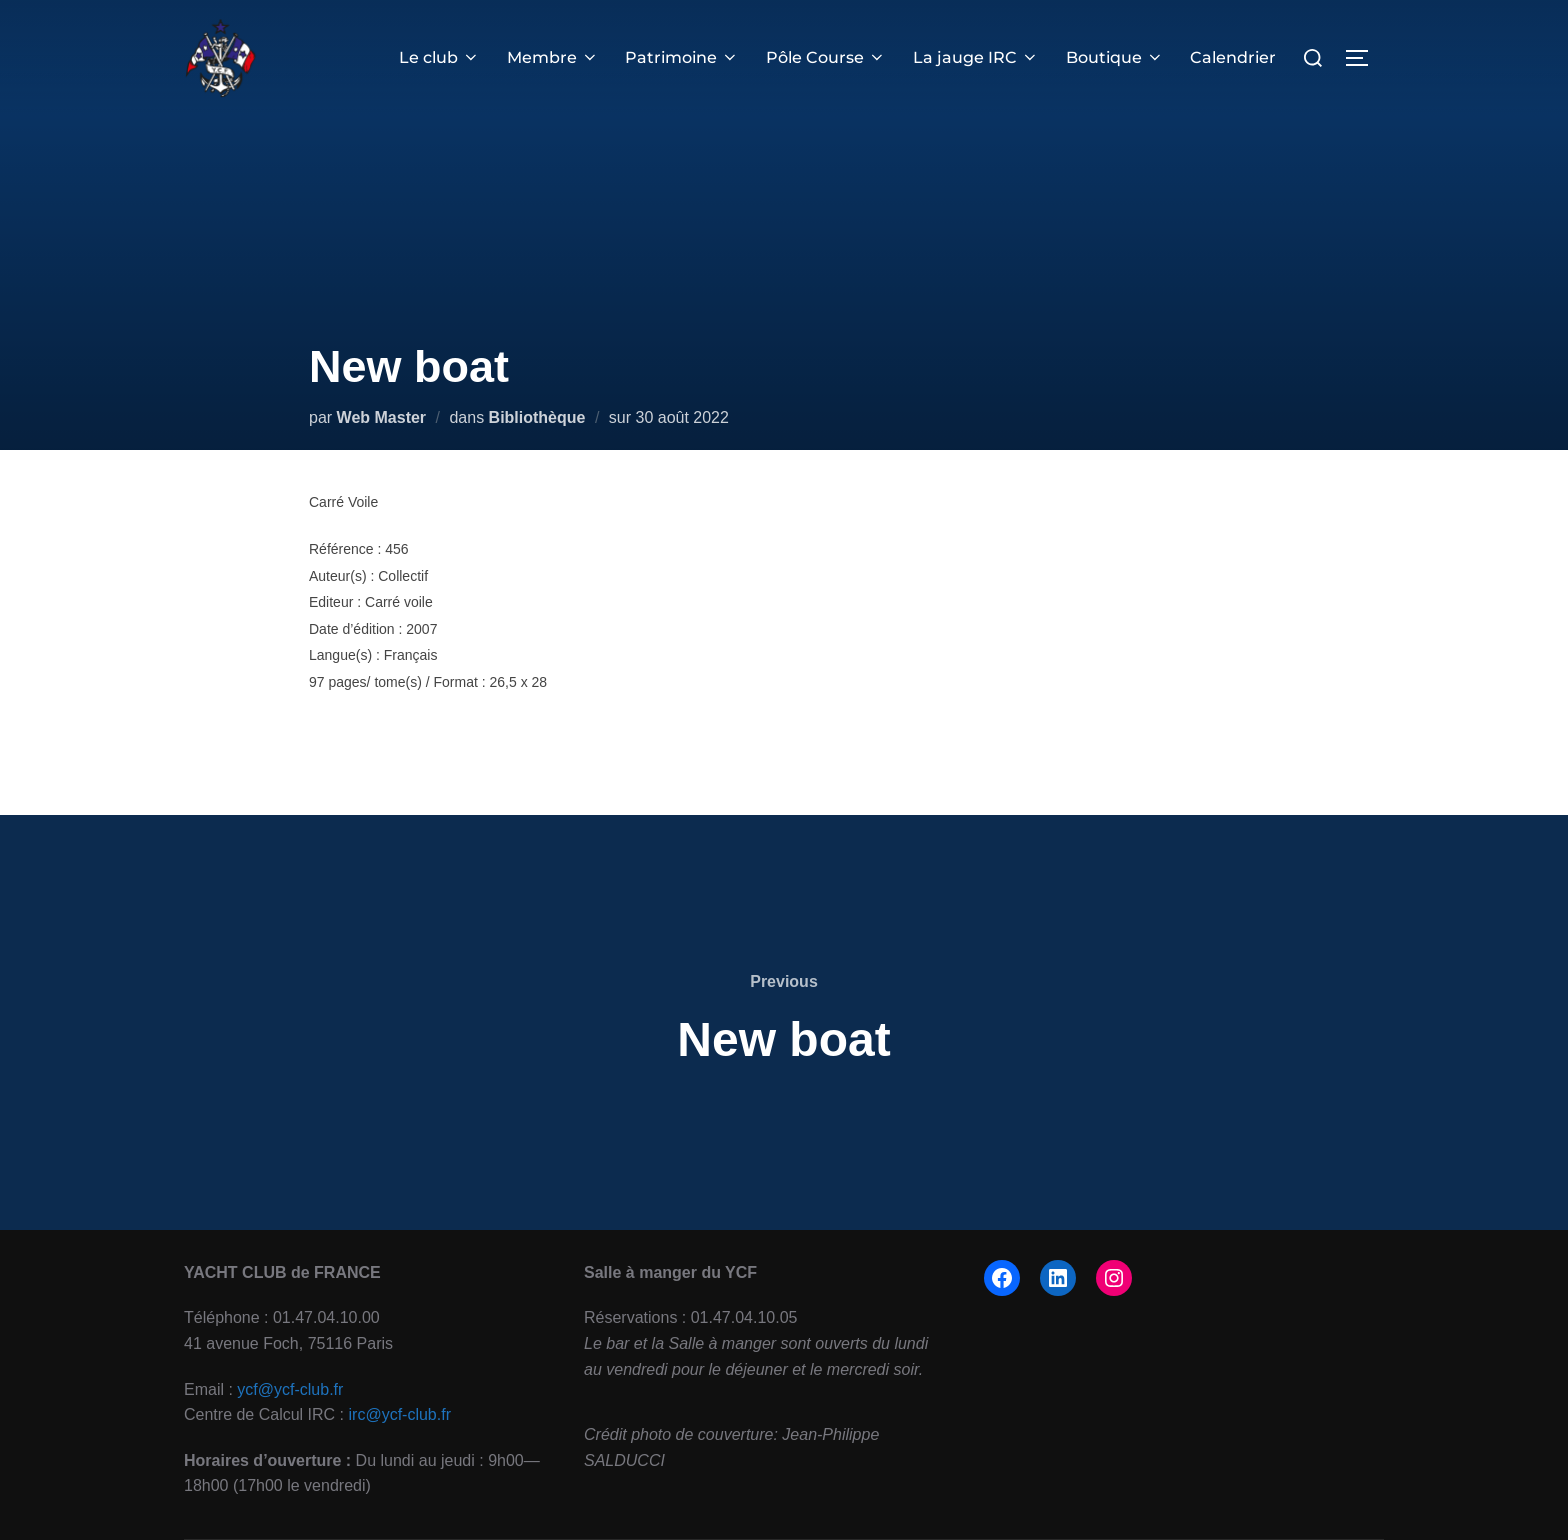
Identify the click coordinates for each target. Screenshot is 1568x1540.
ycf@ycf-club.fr (290, 1389)
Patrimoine (685, 57)
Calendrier (1234, 57)
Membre (555, 57)
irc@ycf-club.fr (400, 1414)
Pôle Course (828, 57)
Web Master (382, 417)
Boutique (1115, 57)
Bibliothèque (537, 417)
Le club (442, 57)
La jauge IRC (977, 57)
